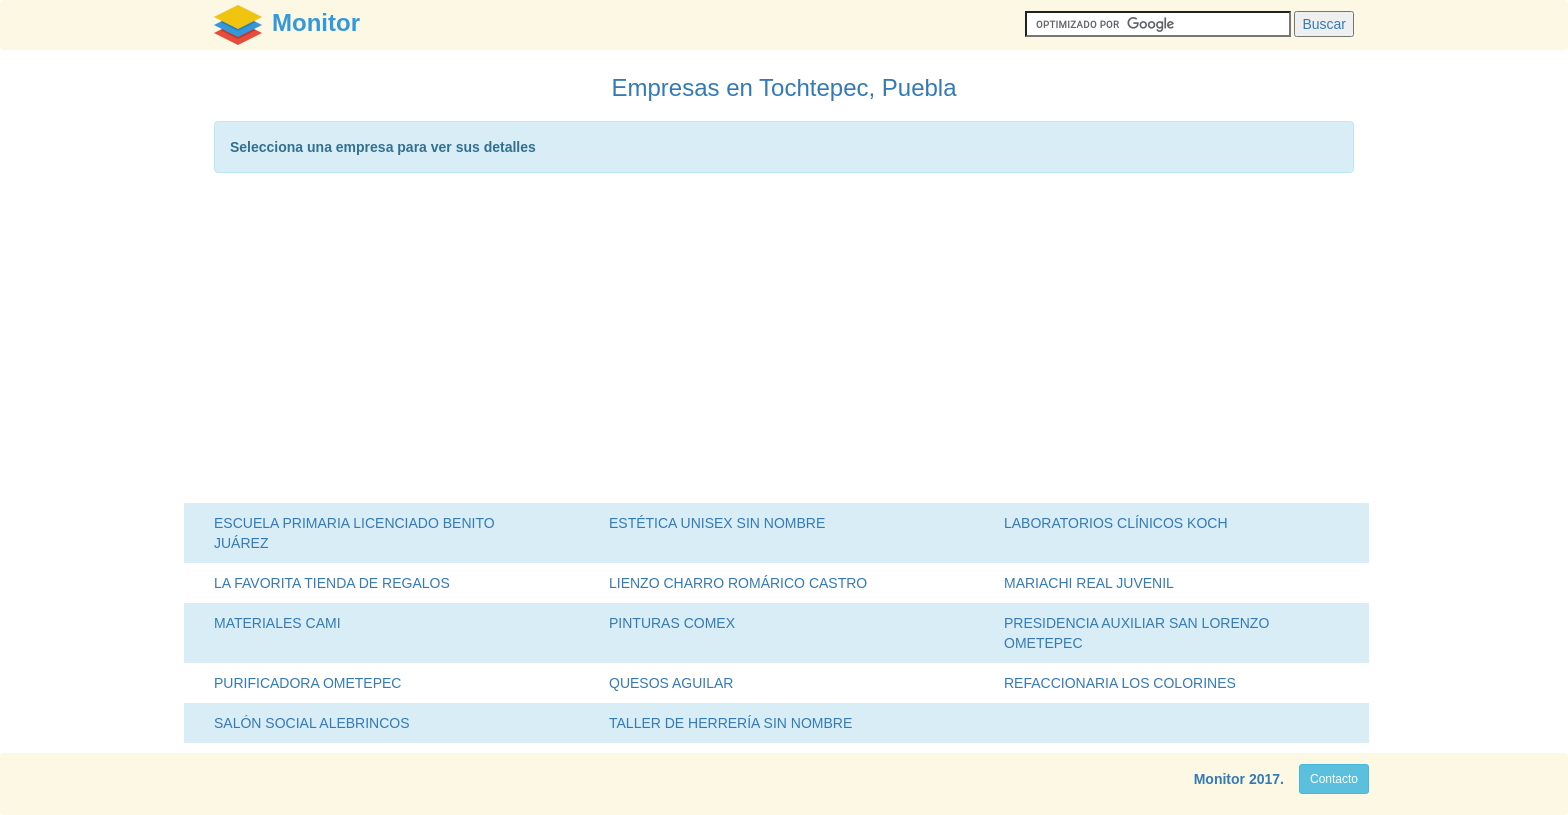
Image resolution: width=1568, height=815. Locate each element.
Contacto (1334, 779)
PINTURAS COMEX (672, 623)
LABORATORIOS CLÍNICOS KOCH (1116, 523)
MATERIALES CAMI (277, 623)
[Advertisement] (784, 343)
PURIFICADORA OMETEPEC (307, 683)
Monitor (1219, 779)
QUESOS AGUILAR (671, 683)
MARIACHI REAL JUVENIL (1089, 583)
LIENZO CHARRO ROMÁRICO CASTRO (738, 583)
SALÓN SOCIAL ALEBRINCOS (312, 723)
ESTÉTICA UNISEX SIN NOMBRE (717, 523)
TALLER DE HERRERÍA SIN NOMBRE (730, 723)
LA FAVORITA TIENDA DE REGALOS (332, 583)
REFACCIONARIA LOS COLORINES (1120, 683)
